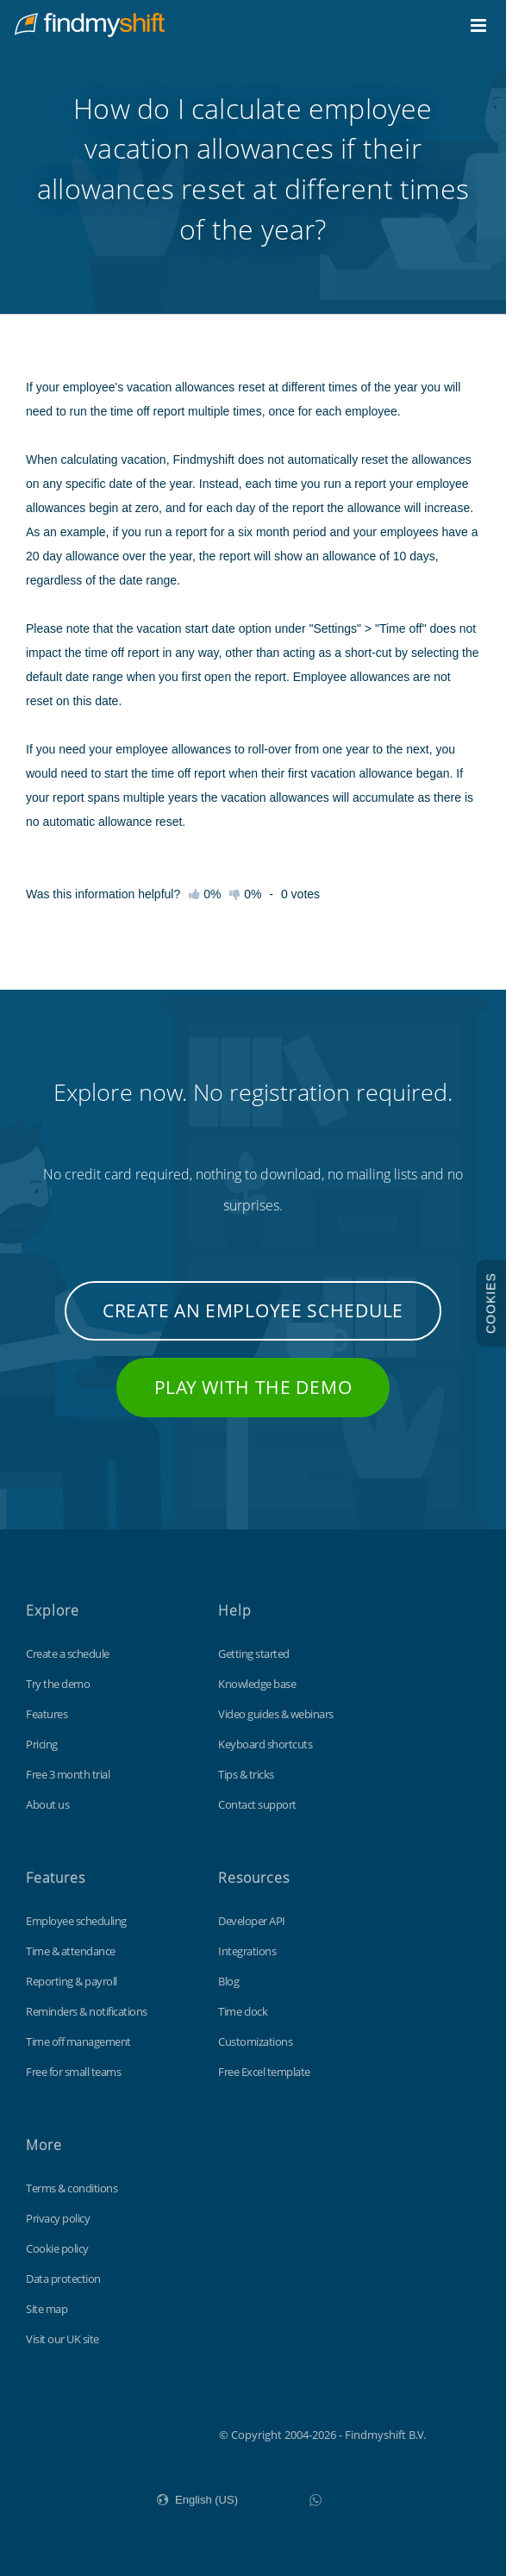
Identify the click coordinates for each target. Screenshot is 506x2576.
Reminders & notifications (86, 2011)
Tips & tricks (246, 1774)
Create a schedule (67, 1653)
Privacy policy (58, 2218)
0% (245, 894)
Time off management (78, 2041)
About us (47, 1804)
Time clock (242, 2011)
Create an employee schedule (253, 1310)
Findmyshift (132, 2433)
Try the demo (58, 1683)
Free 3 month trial (67, 1774)
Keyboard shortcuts (265, 1744)
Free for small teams (73, 2071)
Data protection (63, 2278)
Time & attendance (71, 1951)
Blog (228, 1981)
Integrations (247, 1951)
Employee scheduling (76, 1921)
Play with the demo (253, 1387)
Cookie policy (57, 2248)
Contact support (257, 1804)
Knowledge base (257, 1683)
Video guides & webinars (276, 1714)
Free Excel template (264, 2071)
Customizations (255, 2041)
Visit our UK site (62, 2339)
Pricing (42, 1744)
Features (46, 1714)
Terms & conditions (71, 2188)
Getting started (254, 1653)
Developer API (251, 1921)
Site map (46, 2309)
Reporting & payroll (71, 1981)
